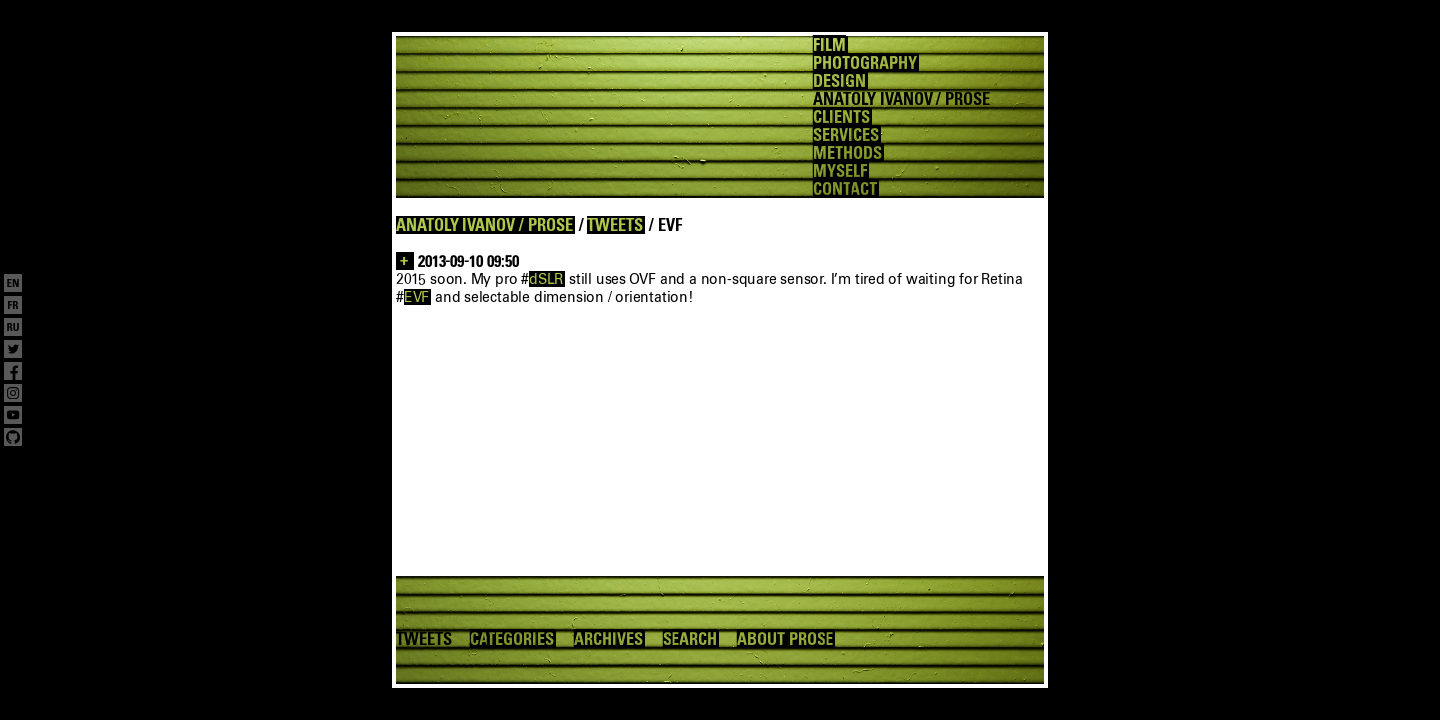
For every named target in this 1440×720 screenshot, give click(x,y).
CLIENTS (841, 117)
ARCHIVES (608, 639)
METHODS (847, 153)
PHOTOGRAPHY (864, 63)
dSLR (546, 279)
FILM (829, 45)
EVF (416, 297)
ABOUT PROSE (785, 639)
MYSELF (840, 171)
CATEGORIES (512, 639)
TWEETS (615, 225)
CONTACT (845, 189)
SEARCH (690, 639)
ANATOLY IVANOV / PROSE (484, 225)
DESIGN (839, 81)
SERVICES (846, 135)
